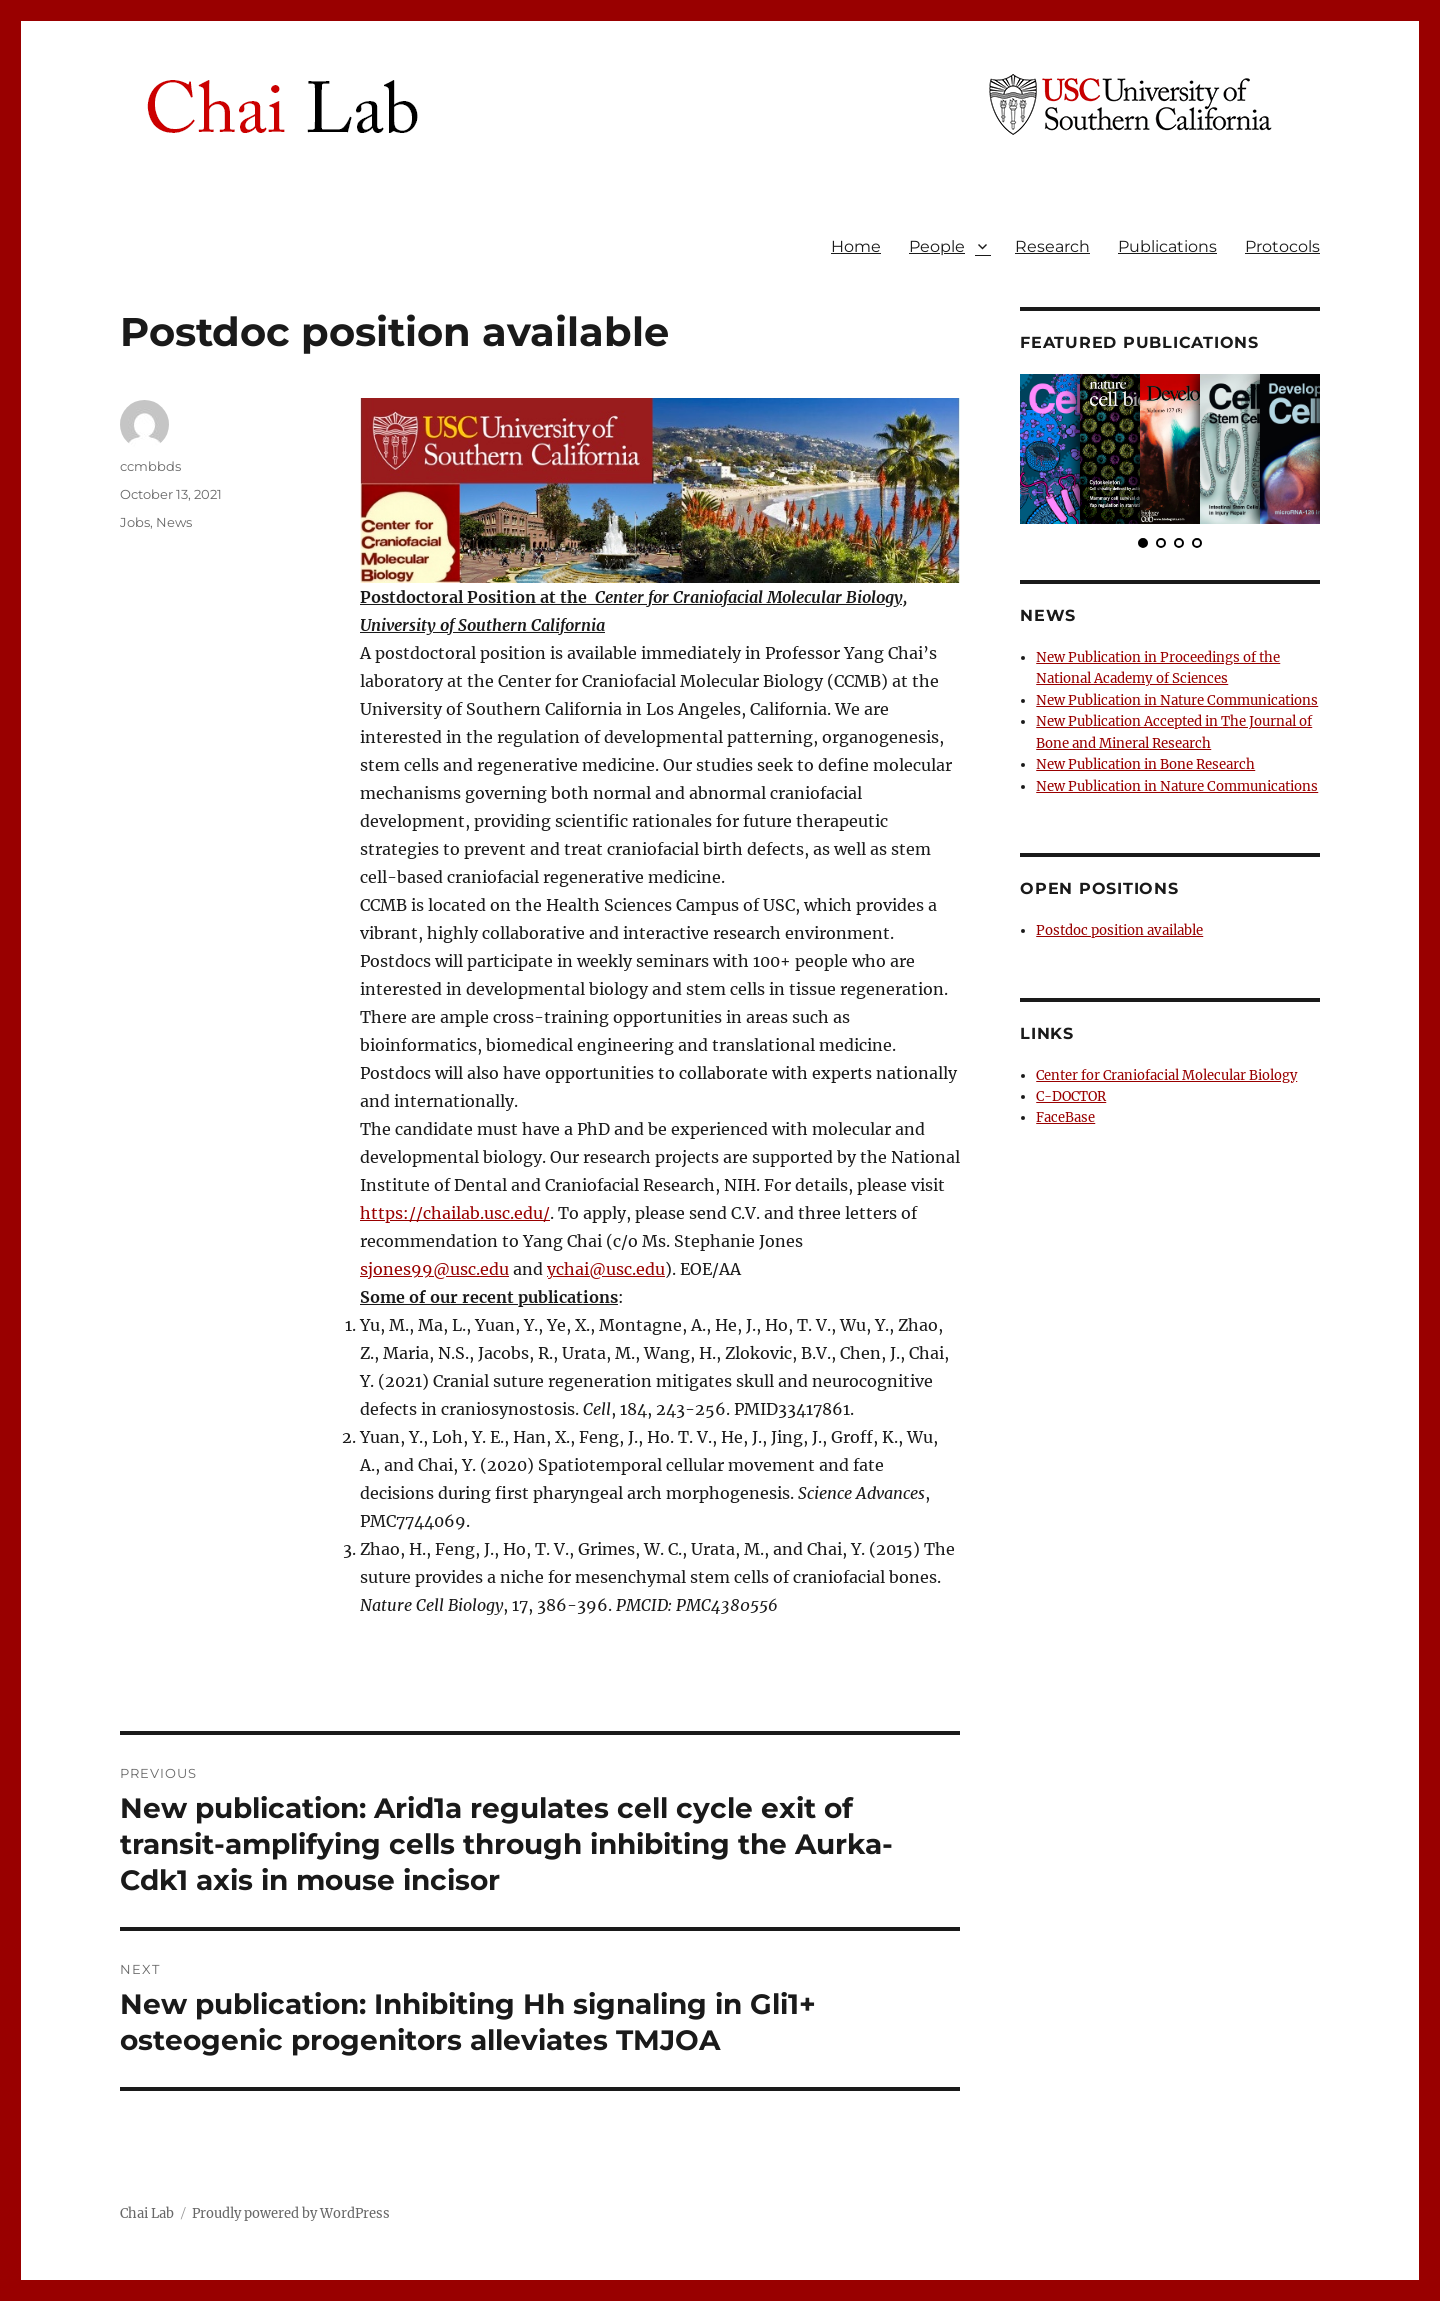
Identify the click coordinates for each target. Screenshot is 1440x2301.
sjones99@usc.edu (434, 1269)
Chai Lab (147, 2213)
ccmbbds (150, 466)
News (174, 522)
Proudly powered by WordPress (291, 2213)
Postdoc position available (1118, 927)
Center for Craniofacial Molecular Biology (1166, 1071)
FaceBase (1065, 1113)
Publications (1167, 246)
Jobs (135, 522)
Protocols (1282, 246)
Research (1052, 246)
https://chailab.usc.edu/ (455, 1213)
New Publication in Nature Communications (1175, 699)
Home (856, 246)
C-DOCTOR (1071, 1092)
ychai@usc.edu (606, 1269)
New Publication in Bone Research (1144, 762)
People (937, 246)
